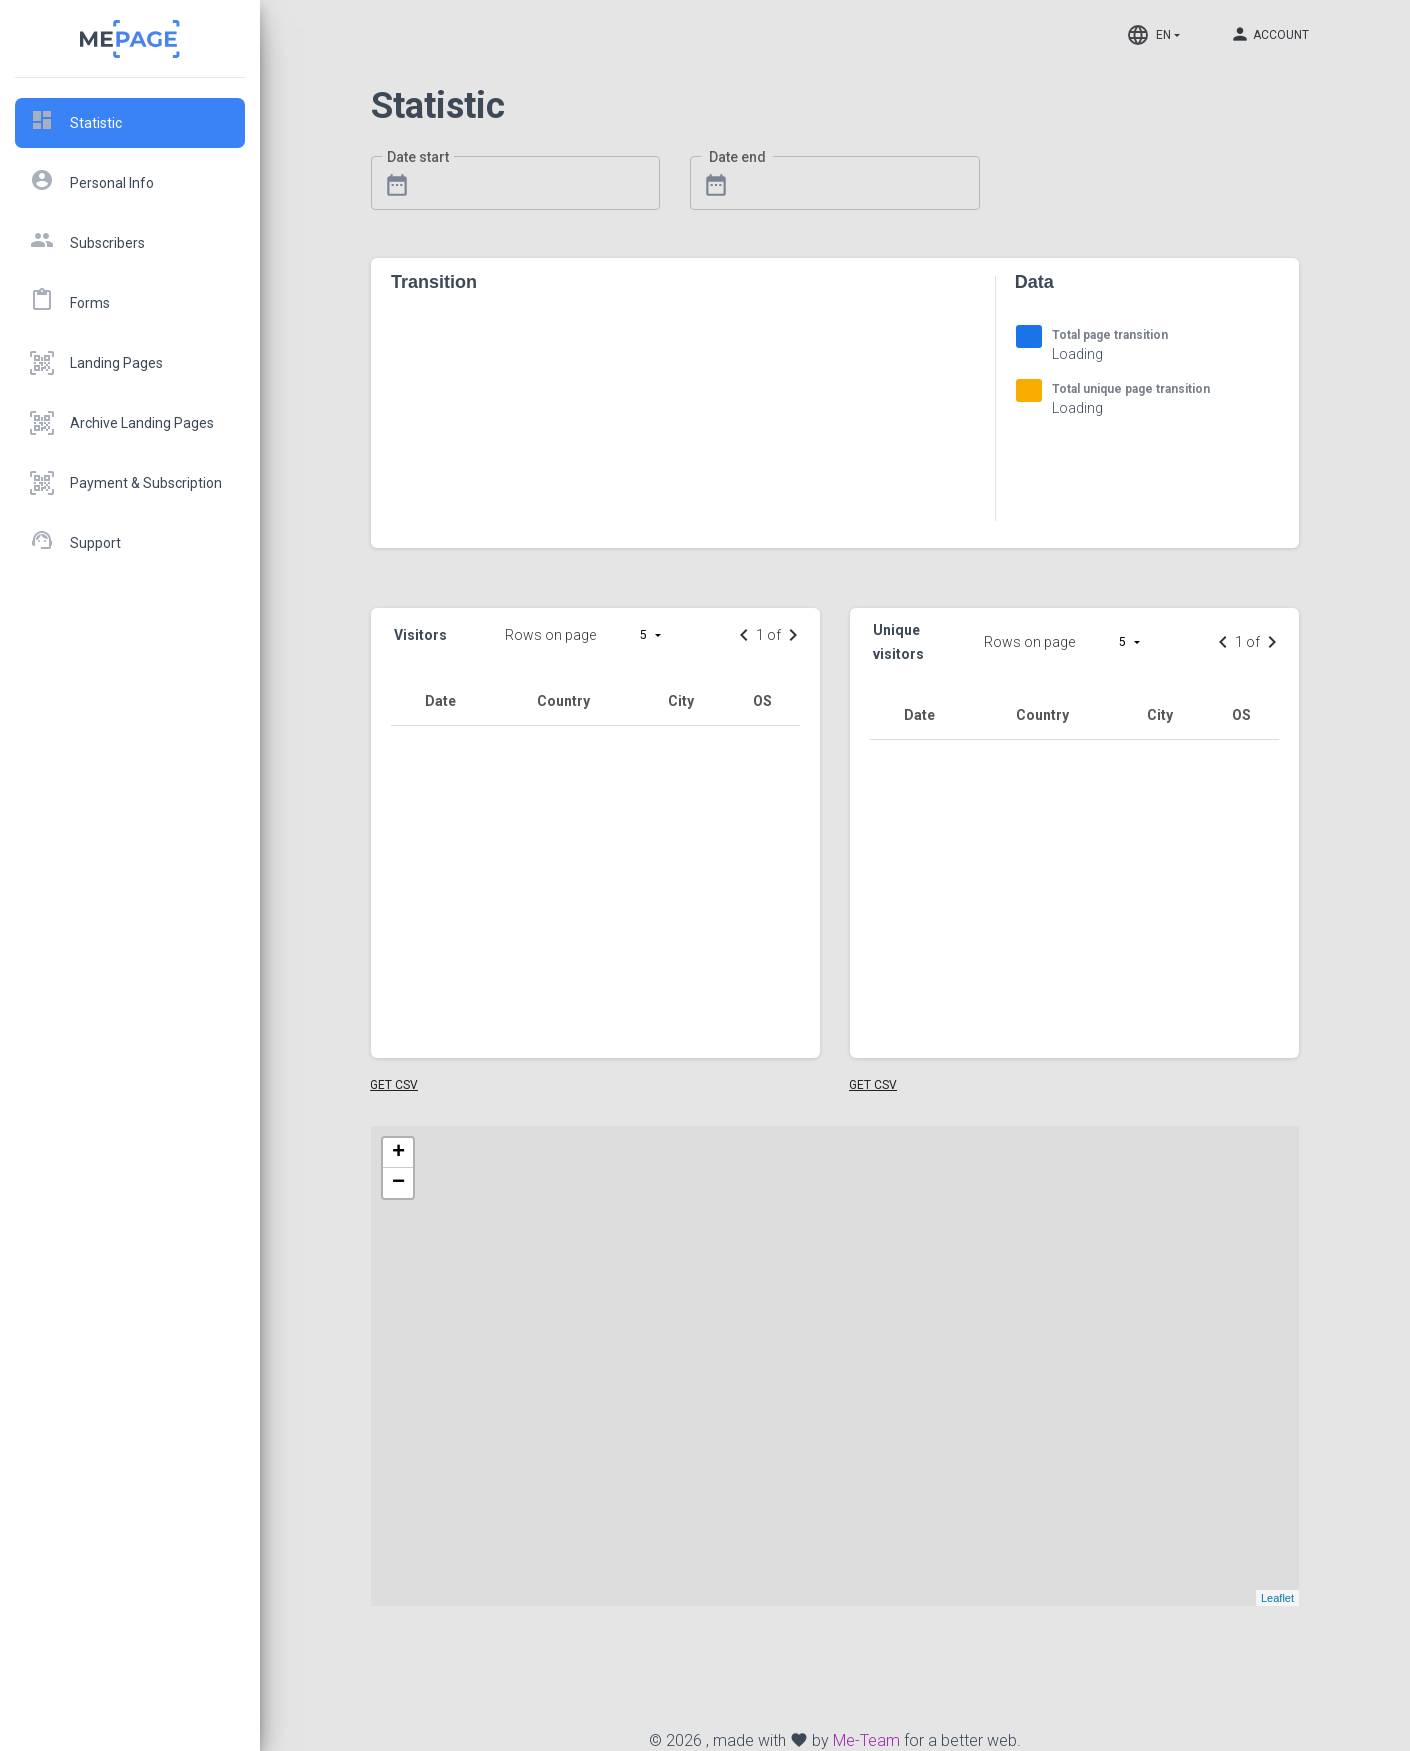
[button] (657, 635)
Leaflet (1277, 1598)
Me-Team (866, 1740)
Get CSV (394, 1085)
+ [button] (398, 1153)
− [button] (398, 1183)
